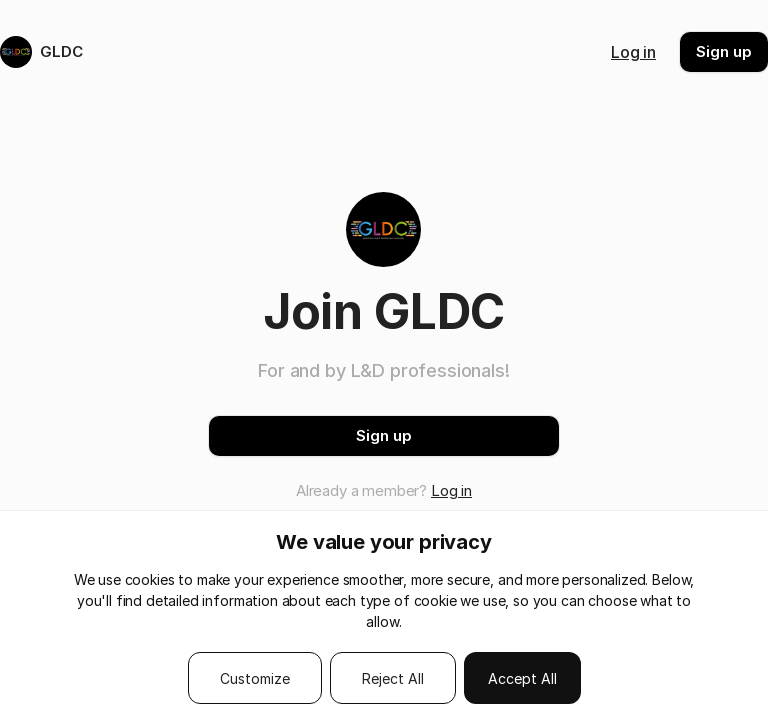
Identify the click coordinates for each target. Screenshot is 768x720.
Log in (633, 52)
